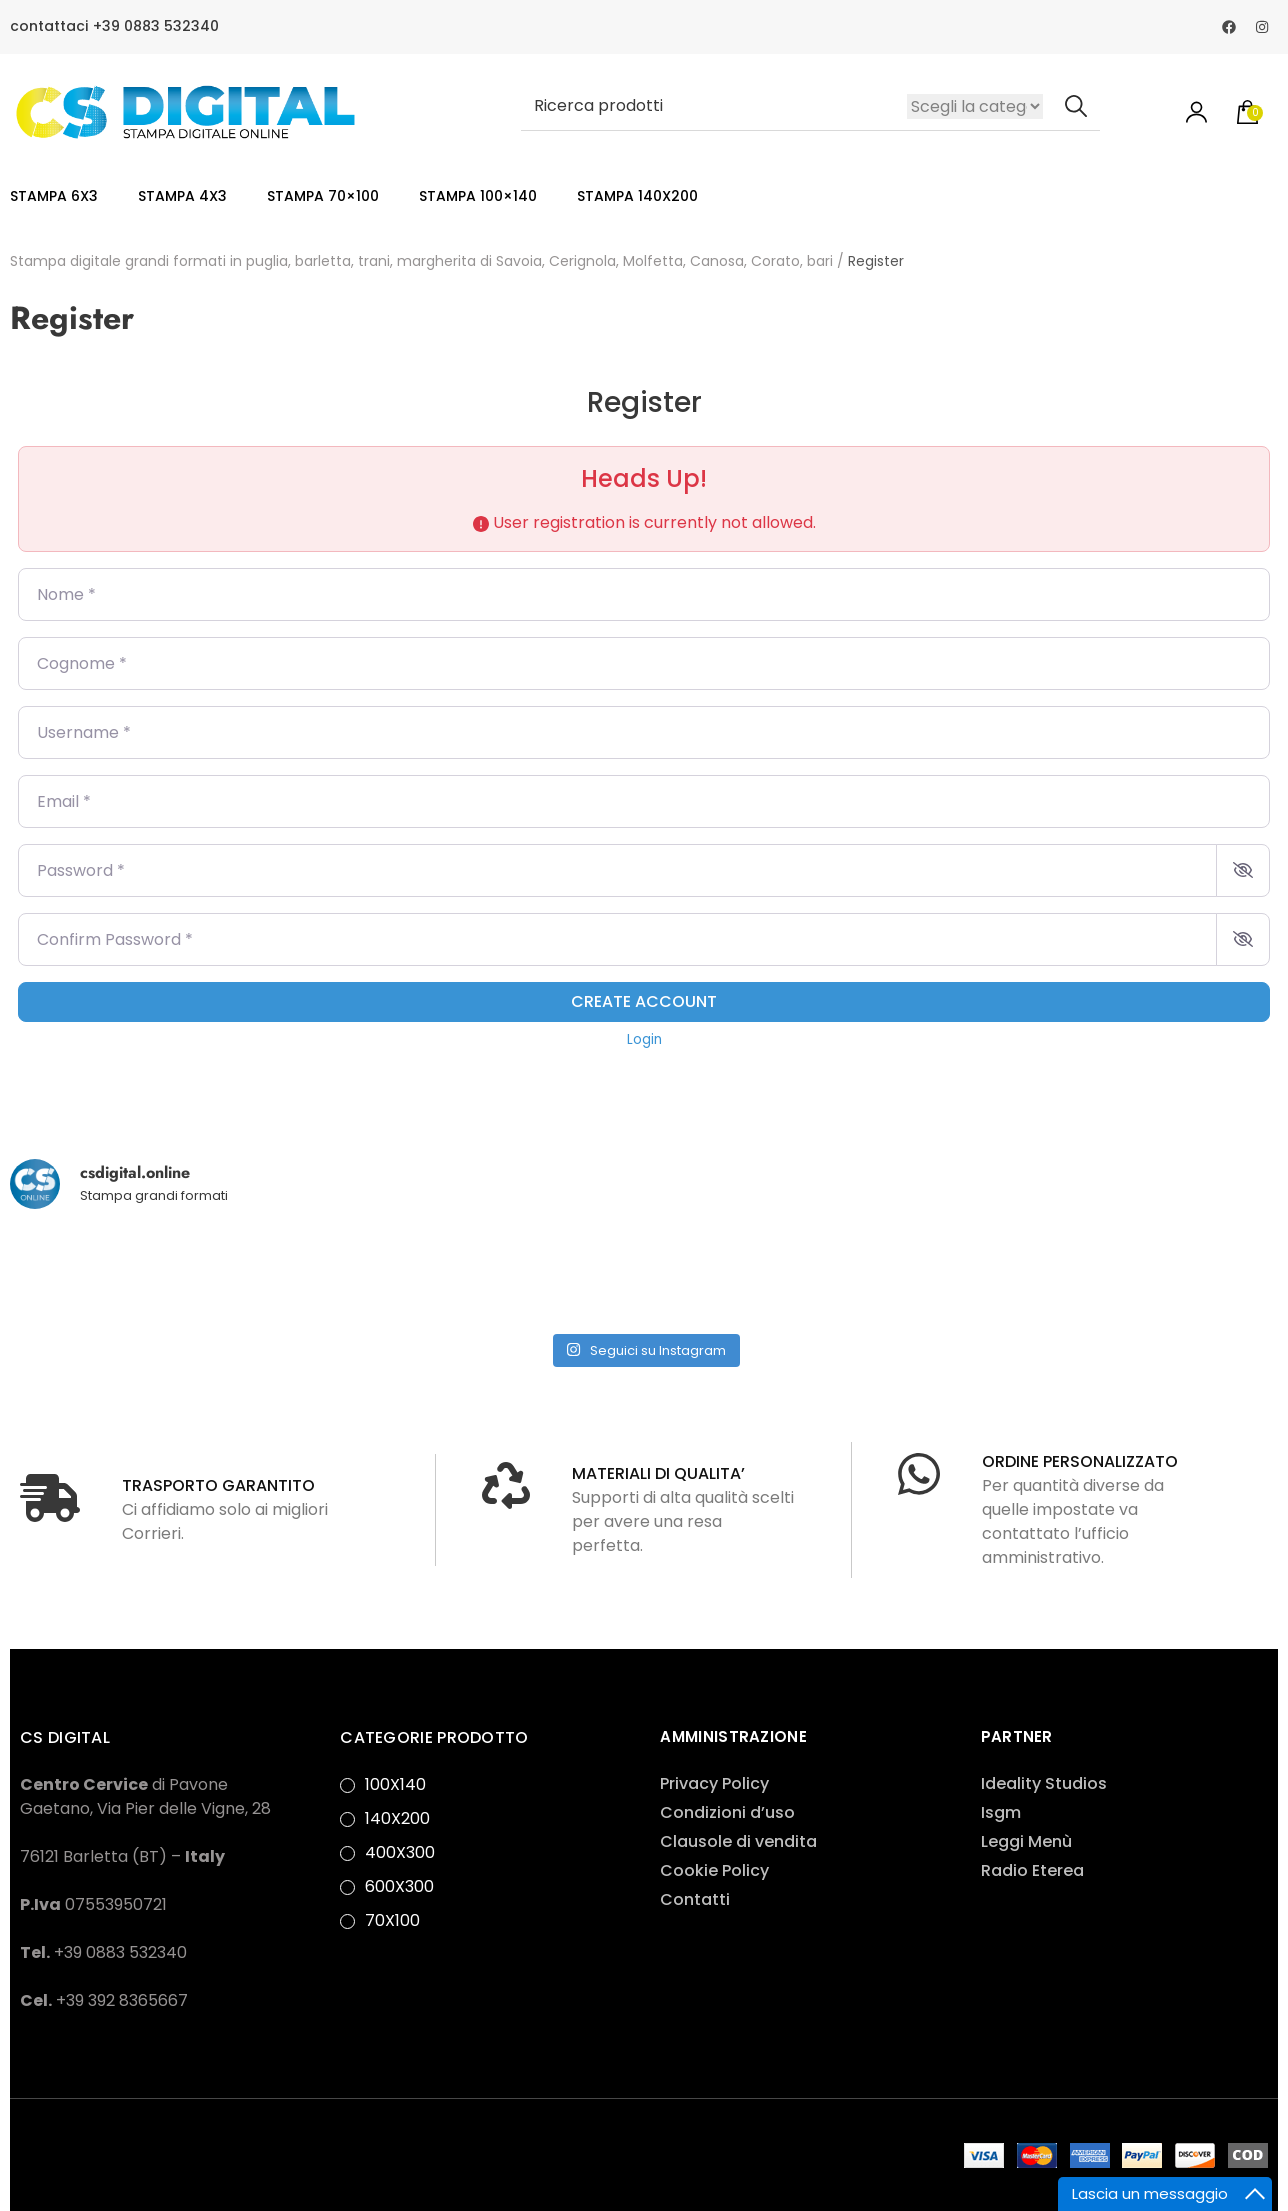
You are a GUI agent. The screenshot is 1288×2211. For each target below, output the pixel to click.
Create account (644, 1001)
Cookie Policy (714, 1870)
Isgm (1001, 1812)
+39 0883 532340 (156, 26)
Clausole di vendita (738, 1841)
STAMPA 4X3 (182, 196)
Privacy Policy (714, 1783)
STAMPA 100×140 (478, 196)
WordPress (63, 2166)
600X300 (399, 1886)
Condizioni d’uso (727, 1812)
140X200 (397, 1818)
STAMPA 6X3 (54, 196)
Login (644, 1039)
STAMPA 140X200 (637, 196)
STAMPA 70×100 (323, 196)
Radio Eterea (1032, 1870)
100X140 (395, 1784)
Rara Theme (705, 2142)
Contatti (695, 1899)
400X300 (400, 1852)
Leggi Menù (1026, 1841)
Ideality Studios (1044, 1783)
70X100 (392, 1920)
